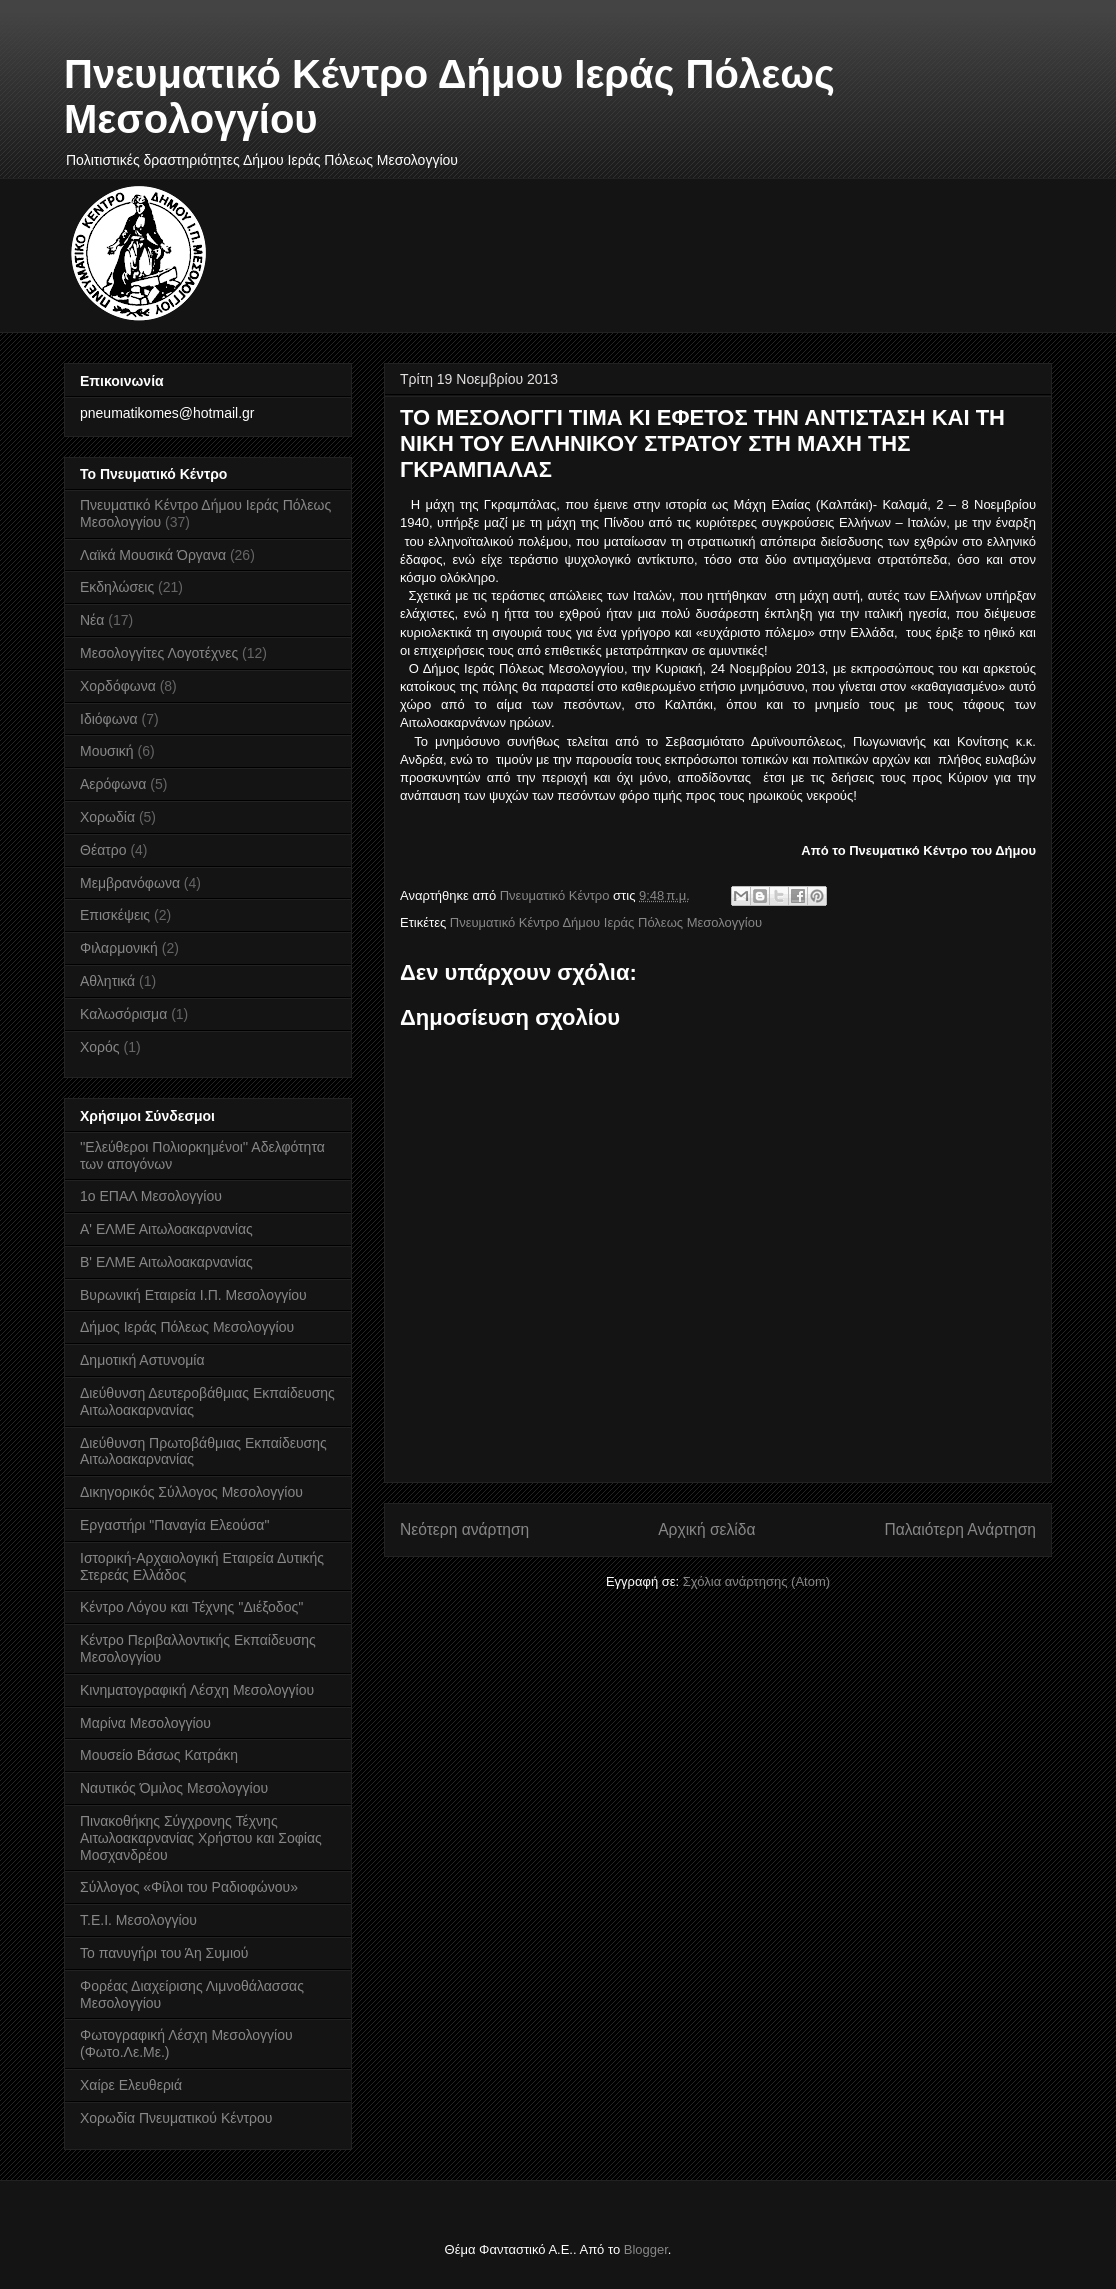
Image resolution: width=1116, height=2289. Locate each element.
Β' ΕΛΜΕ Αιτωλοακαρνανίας (166, 1262)
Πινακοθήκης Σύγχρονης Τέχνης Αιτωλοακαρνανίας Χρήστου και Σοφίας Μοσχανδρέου (201, 1838)
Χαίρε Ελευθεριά (131, 2085)
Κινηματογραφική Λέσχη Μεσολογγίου (197, 1690)
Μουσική (107, 751)
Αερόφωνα (113, 784)
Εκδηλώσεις (117, 587)
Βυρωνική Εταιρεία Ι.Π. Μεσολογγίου (193, 1295)
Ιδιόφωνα (109, 719)
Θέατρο (103, 850)
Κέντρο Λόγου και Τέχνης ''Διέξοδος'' (192, 1607)
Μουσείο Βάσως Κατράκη (159, 1755)
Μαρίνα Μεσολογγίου (145, 1723)
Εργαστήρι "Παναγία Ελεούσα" (174, 1525)
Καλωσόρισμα (123, 1014)
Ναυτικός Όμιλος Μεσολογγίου (174, 1788)
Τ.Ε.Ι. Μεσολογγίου (138, 1920)
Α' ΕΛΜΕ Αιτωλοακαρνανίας (166, 1229)
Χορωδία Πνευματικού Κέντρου (176, 2118)
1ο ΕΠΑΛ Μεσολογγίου (151, 1196)
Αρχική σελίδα (706, 1529)
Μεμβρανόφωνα (130, 883)
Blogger (646, 2249)
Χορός (100, 1047)
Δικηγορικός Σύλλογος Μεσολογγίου (191, 1492)
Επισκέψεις (115, 915)
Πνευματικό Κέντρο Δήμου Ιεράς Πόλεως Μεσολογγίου (606, 922)
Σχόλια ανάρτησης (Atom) (756, 1581)
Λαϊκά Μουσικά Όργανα (153, 555)
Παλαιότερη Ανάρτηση (960, 1529)
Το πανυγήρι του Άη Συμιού (164, 1953)
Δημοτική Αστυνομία (142, 1360)
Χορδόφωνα (118, 686)
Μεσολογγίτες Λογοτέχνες (159, 653)
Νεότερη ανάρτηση (464, 1529)
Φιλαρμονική (119, 948)
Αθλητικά (107, 981)
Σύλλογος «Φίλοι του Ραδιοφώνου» (189, 1887)
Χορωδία (107, 817)
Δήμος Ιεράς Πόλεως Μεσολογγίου (187, 1327)
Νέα (92, 620)
